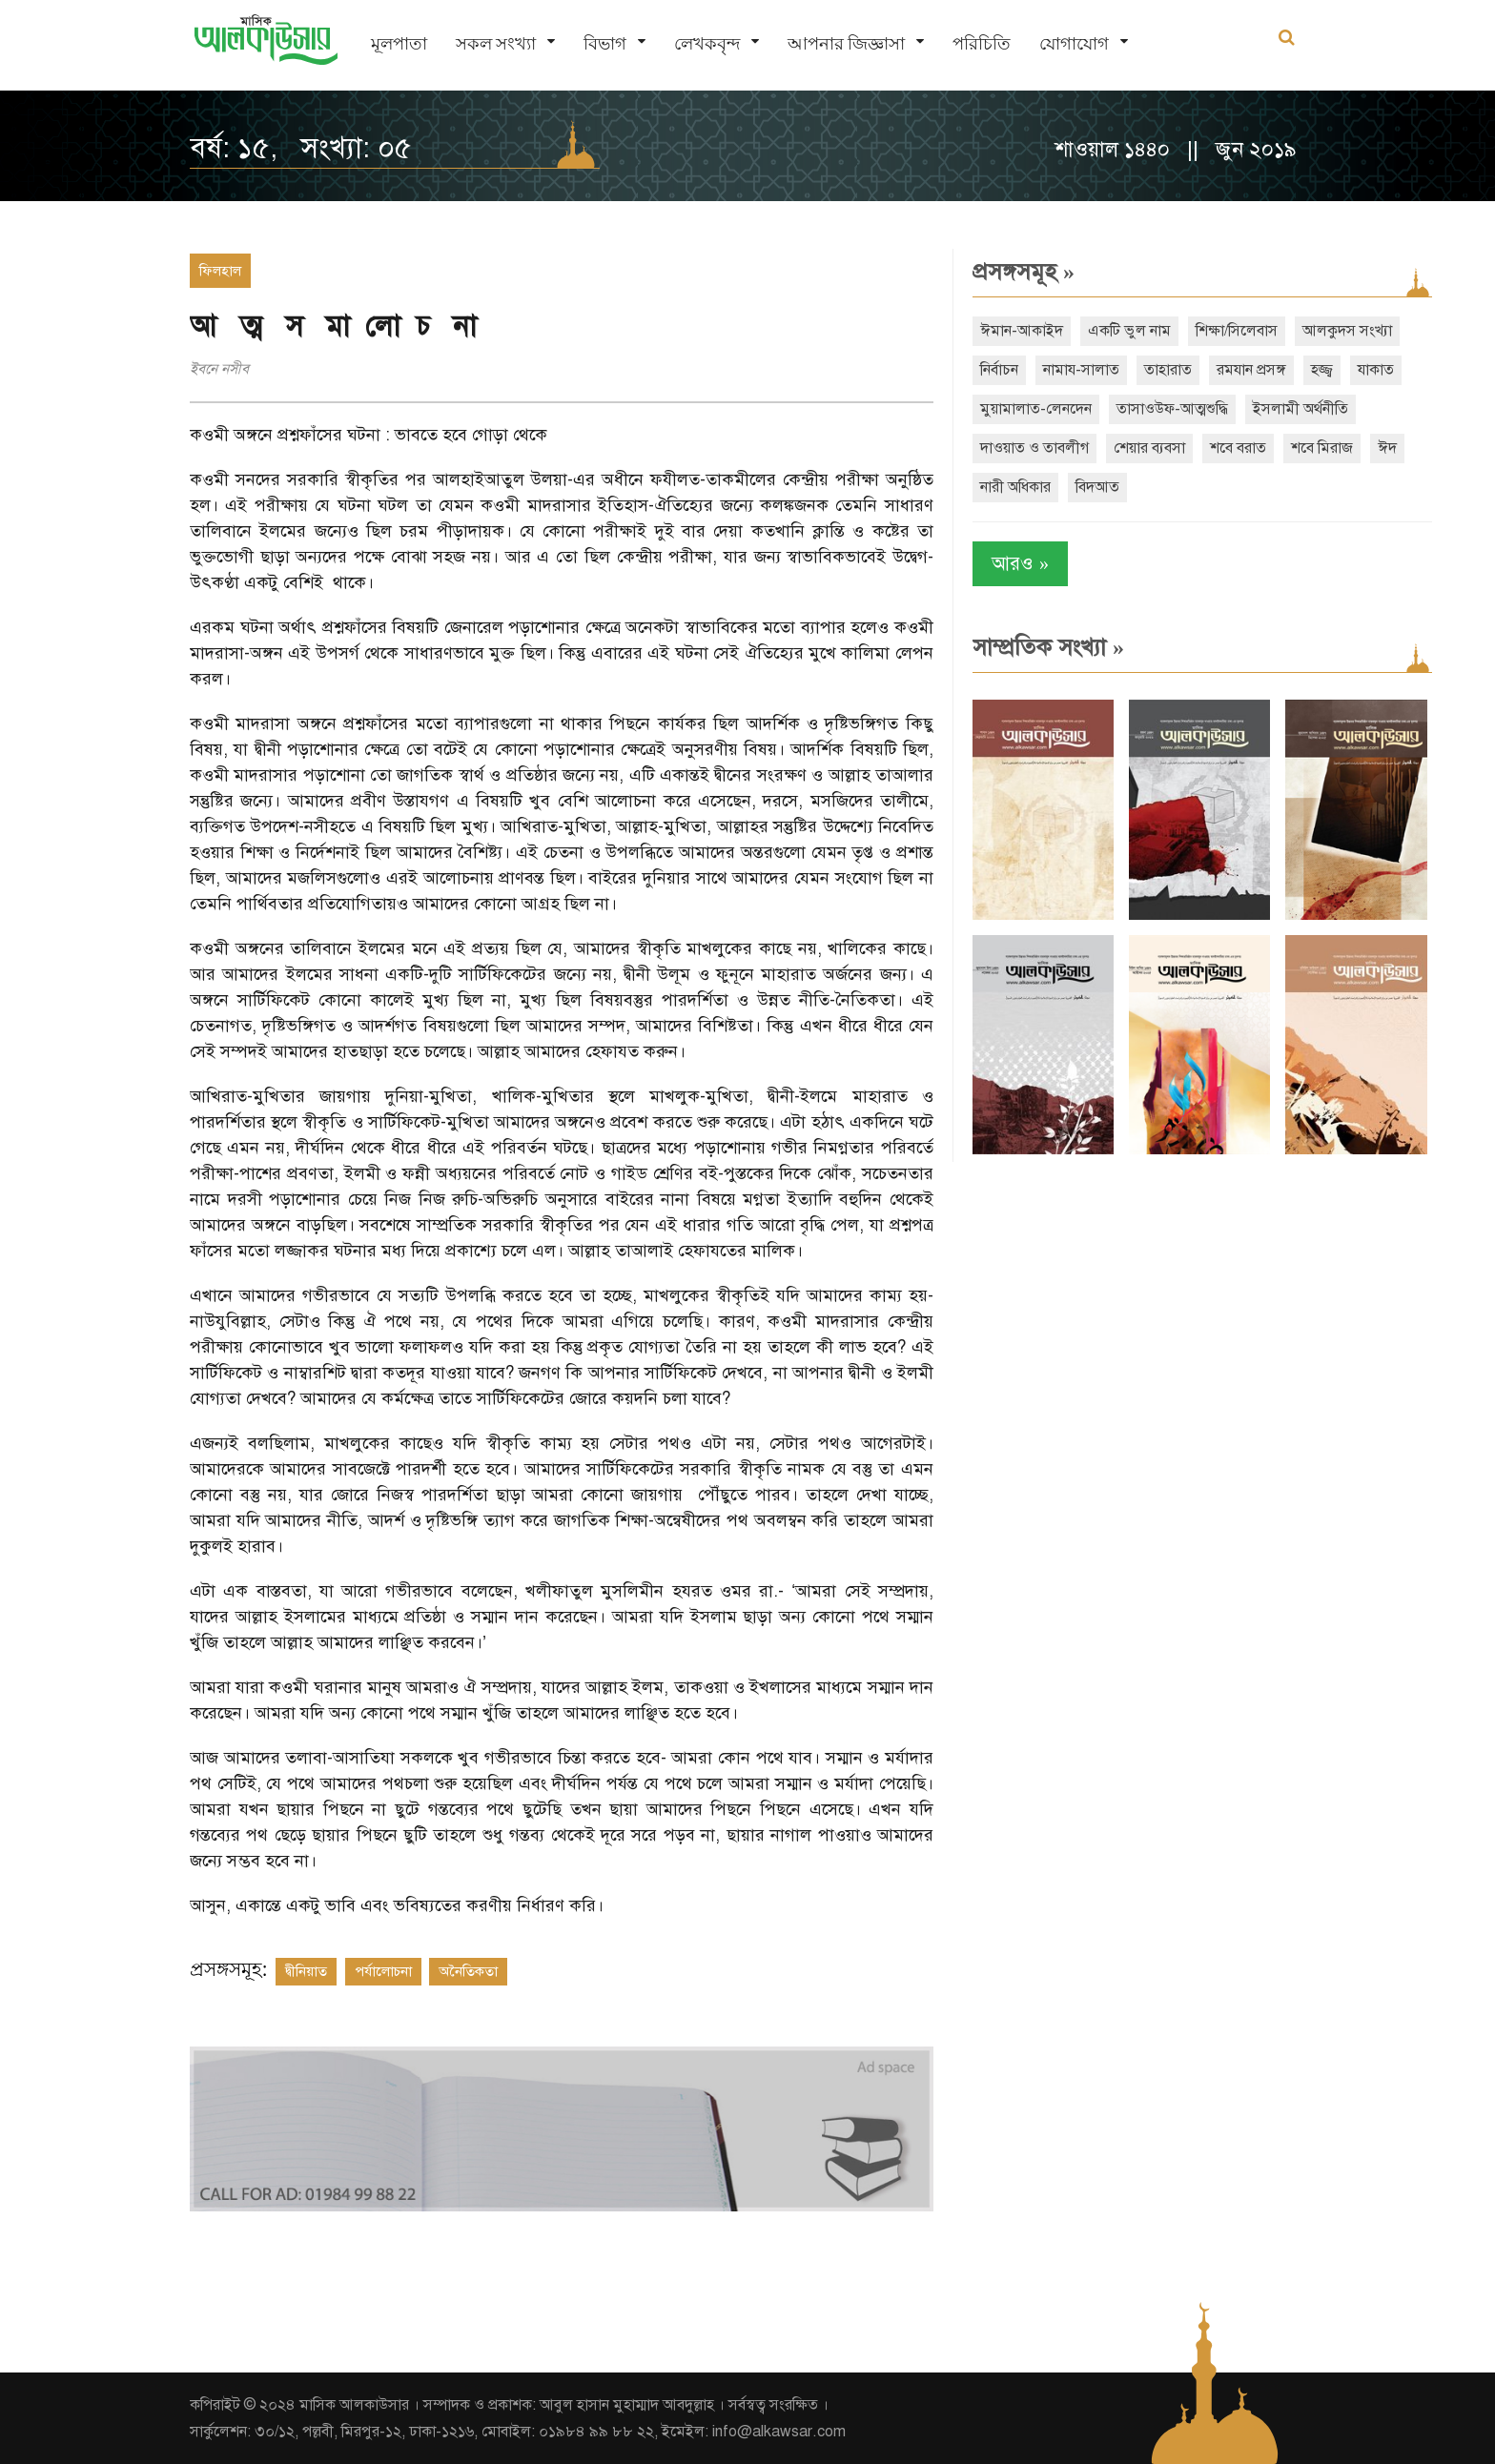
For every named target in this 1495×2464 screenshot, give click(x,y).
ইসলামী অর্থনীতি (1300, 408)
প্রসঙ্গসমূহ (1024, 271)
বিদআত (1097, 487)
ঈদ (1387, 448)
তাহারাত (1168, 369)
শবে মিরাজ (1322, 448)
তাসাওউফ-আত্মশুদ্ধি (1172, 408)
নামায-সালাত (1081, 369)
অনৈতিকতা (468, 1971)
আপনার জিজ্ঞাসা (846, 43)
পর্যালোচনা (383, 1971)
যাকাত (1376, 369)
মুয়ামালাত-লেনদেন (1036, 408)
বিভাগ (605, 43)
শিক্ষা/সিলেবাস (1237, 330)
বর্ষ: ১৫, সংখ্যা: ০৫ (301, 148)
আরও (1020, 564)
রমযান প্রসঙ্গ (1251, 369)
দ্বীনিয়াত (306, 1971)
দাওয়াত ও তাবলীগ (1034, 448)
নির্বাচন (999, 369)
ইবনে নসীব (219, 368)
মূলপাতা (399, 43)
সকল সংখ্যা (496, 43)
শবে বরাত (1238, 448)
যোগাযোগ (1074, 43)
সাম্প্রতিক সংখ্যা (1048, 647)
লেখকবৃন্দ (707, 43)
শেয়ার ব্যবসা (1149, 448)
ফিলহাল (220, 270)
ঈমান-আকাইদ (1021, 330)
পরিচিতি (981, 43)
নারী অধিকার (1015, 487)
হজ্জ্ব (1322, 369)
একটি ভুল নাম (1129, 330)
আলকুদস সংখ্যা (1347, 330)
